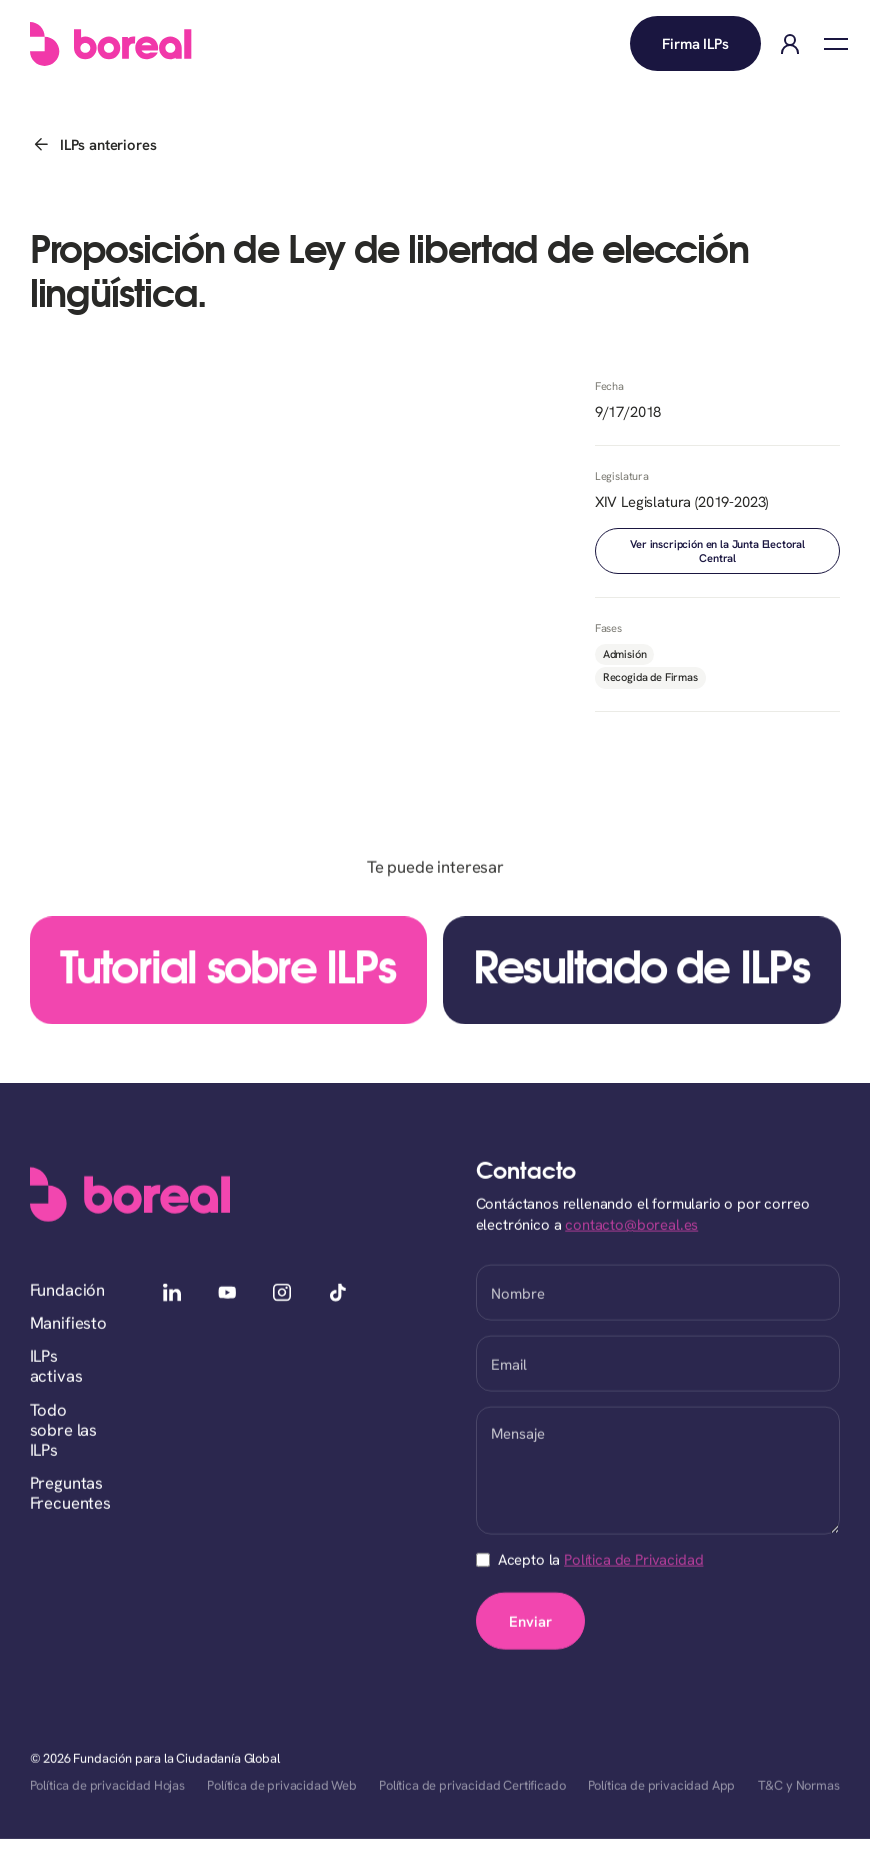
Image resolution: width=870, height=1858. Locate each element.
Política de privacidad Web (282, 1786)
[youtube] (227, 1294)
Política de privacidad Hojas (107, 1786)
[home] (111, 44)
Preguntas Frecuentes (70, 1494)
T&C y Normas (799, 1786)
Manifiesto (68, 1324)
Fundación (68, 1291)
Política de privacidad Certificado (472, 1786)
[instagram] (282, 1294)
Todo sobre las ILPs (64, 1431)
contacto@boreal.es (631, 1225)
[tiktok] (337, 1294)
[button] (836, 44)
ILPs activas (56, 1367)
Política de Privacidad (633, 1560)
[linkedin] (172, 1294)
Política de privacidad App (662, 1786)
